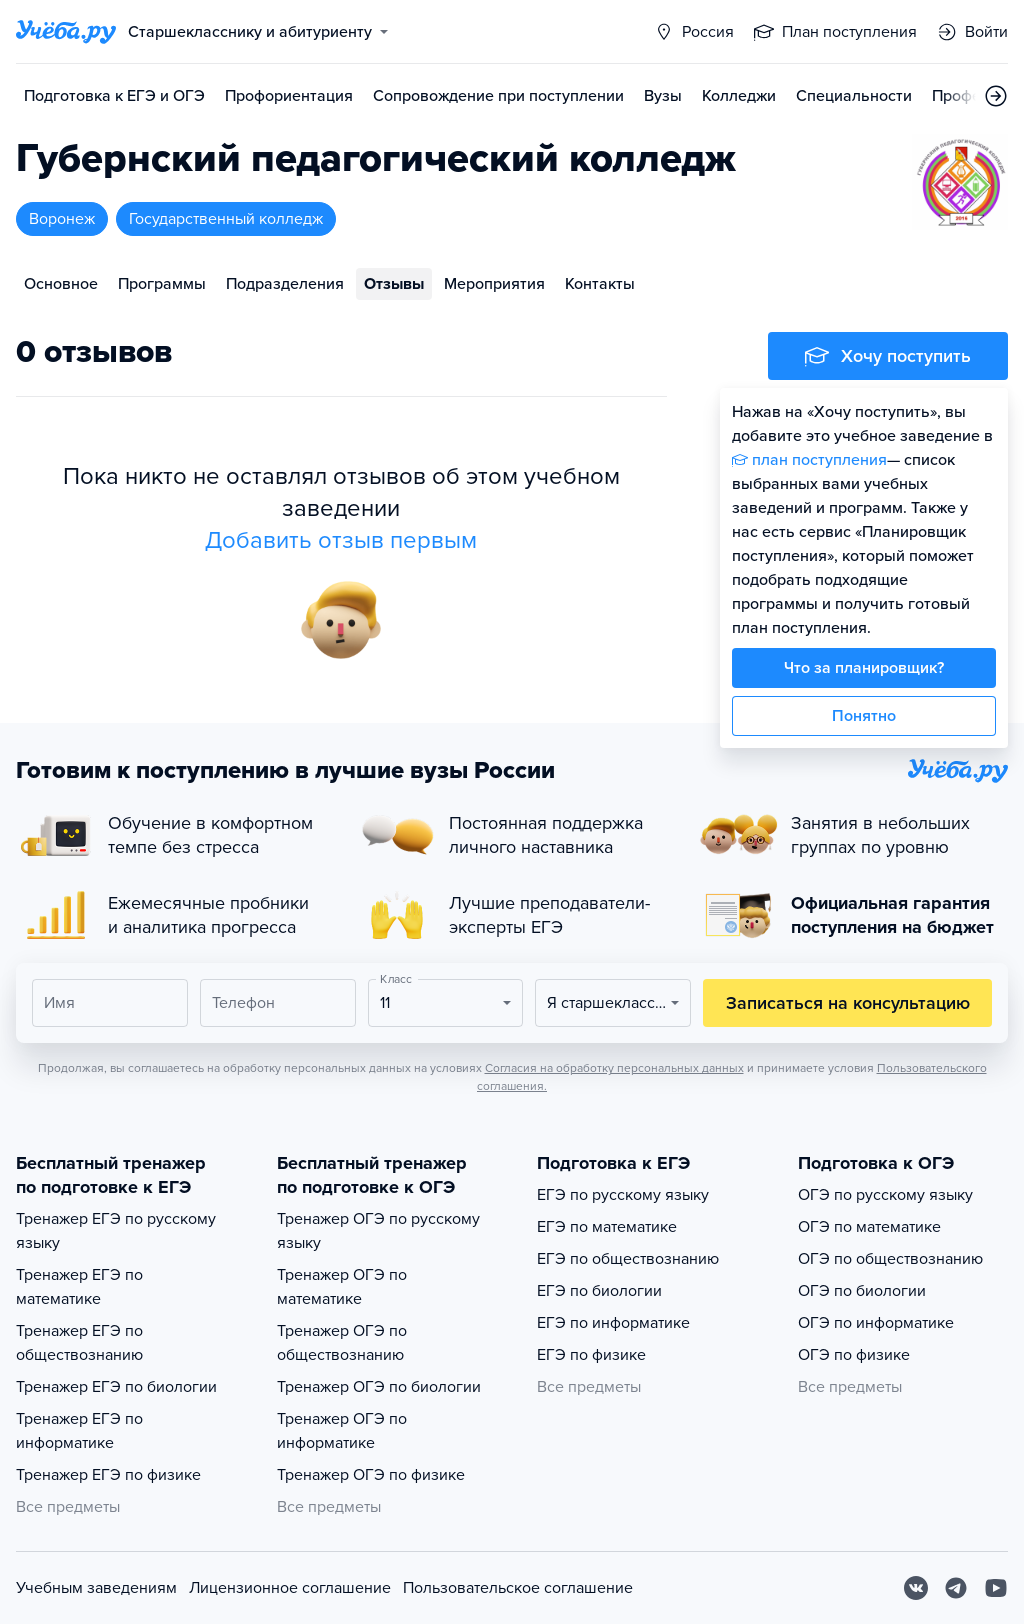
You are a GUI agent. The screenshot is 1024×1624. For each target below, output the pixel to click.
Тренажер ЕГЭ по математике (79, 1287)
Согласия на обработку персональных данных (614, 1068)
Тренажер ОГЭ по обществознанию (342, 1343)
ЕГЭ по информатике (613, 1323)
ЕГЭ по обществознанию (628, 1259)
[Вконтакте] (916, 1588)
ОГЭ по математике (869, 1227)
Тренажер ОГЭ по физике (371, 1475)
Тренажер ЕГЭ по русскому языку (116, 1231)
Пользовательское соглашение (518, 1588)
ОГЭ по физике (854, 1355)
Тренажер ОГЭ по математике (342, 1287)
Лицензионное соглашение (290, 1588)
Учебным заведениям (96, 1588)
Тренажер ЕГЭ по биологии (116, 1387)
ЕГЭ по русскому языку (623, 1195)
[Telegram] (956, 1588)
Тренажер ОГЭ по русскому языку (378, 1231)
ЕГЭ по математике (607, 1227)
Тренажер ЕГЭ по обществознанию (79, 1343)
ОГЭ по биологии (862, 1291)
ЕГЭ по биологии (599, 1291)
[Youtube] (996, 1588)
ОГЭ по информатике (876, 1323)
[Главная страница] (66, 32)
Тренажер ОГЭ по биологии (379, 1387)
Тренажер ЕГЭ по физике (108, 1475)
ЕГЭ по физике (591, 1355)
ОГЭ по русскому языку (885, 1195)
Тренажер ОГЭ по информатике (342, 1431)
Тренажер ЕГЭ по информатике (79, 1431)
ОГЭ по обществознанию (890, 1259)
